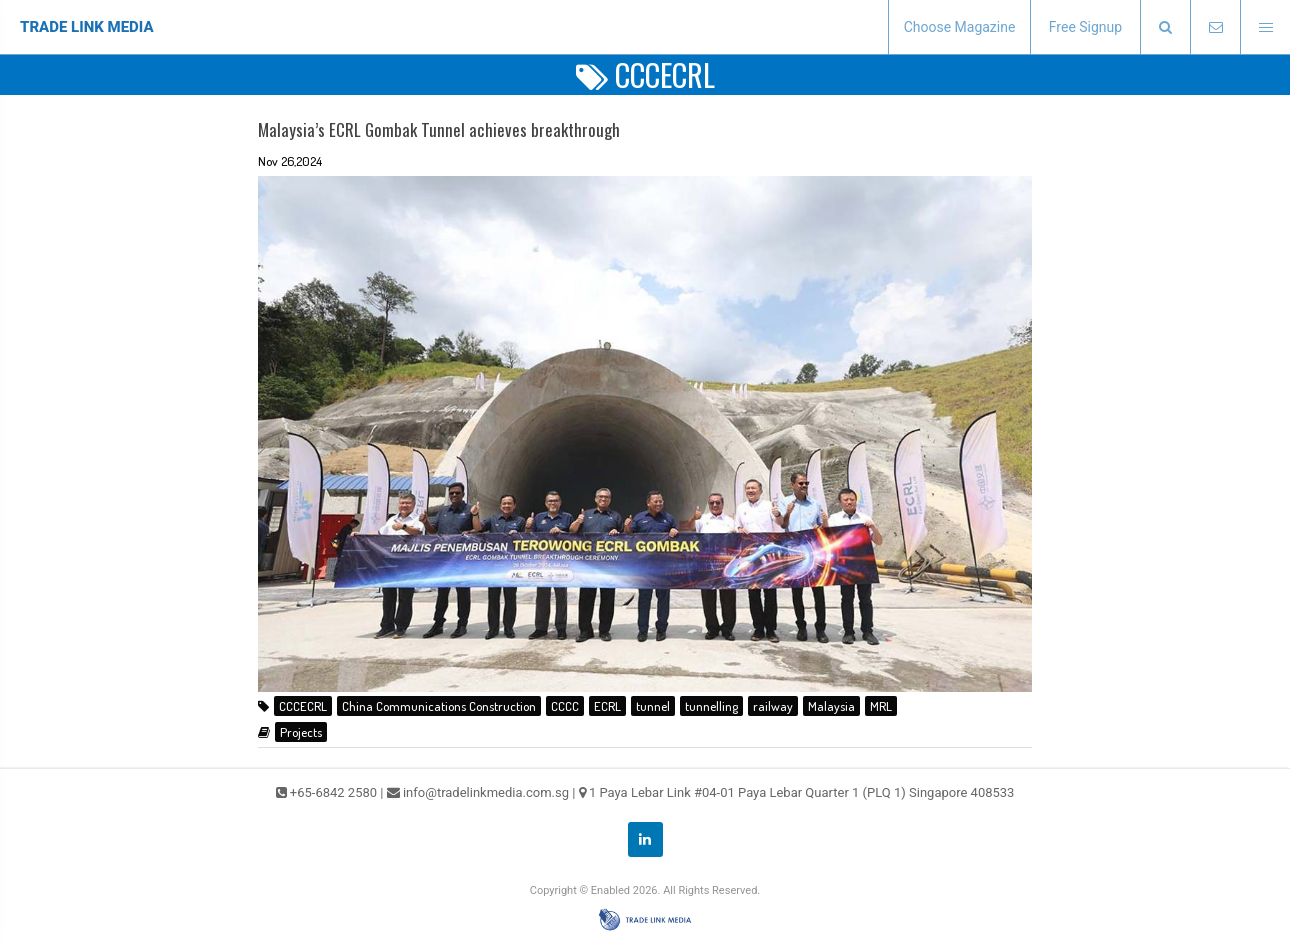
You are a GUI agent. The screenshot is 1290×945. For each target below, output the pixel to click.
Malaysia (831, 706)
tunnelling (711, 706)
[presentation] (1165, 27)
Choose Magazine (960, 27)
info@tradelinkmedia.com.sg (486, 792)
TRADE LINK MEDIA (87, 27)
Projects (301, 732)
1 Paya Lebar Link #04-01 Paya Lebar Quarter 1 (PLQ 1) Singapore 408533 (802, 792)
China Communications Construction (439, 706)
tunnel (653, 706)
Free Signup (1085, 27)
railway (773, 706)
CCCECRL (303, 706)
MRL (881, 706)
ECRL (607, 706)
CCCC (565, 706)
